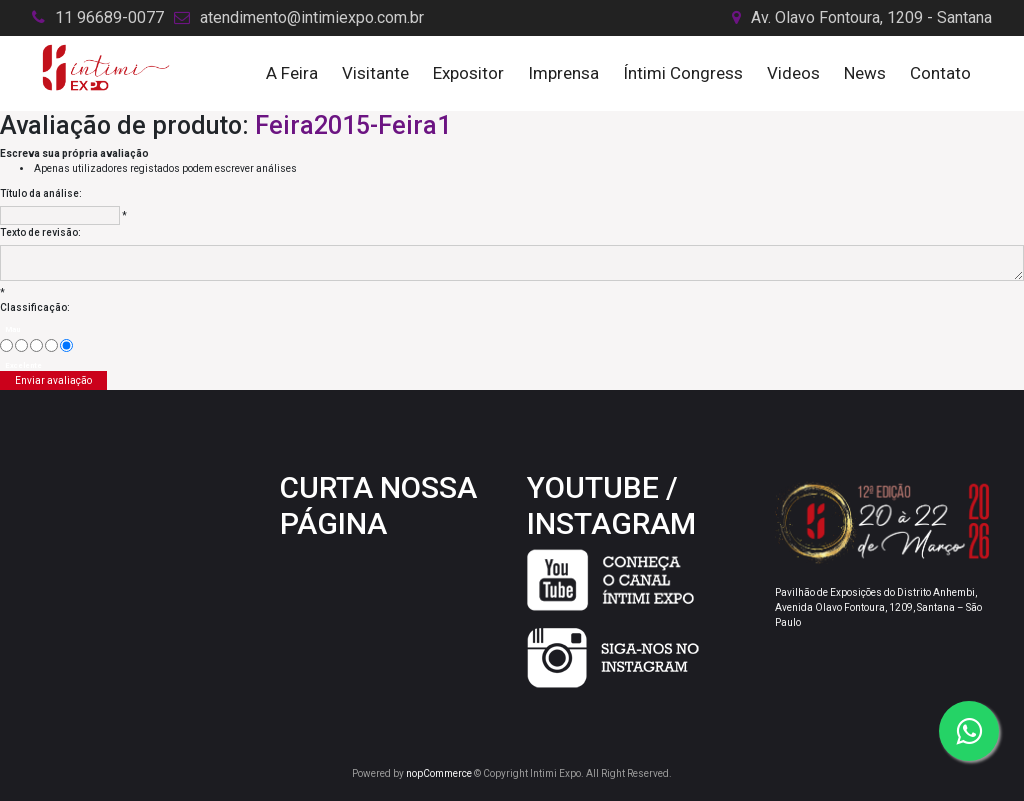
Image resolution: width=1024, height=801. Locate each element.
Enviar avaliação (53, 380)
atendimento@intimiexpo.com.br (312, 17)
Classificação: (35, 307)
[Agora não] (21, 345)
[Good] (51, 345)
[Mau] (6, 345)
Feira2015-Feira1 (353, 125)
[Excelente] (66, 345)
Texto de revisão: (40, 232)
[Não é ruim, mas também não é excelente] (36, 345)
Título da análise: (41, 193)
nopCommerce (439, 773)
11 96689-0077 (109, 17)
